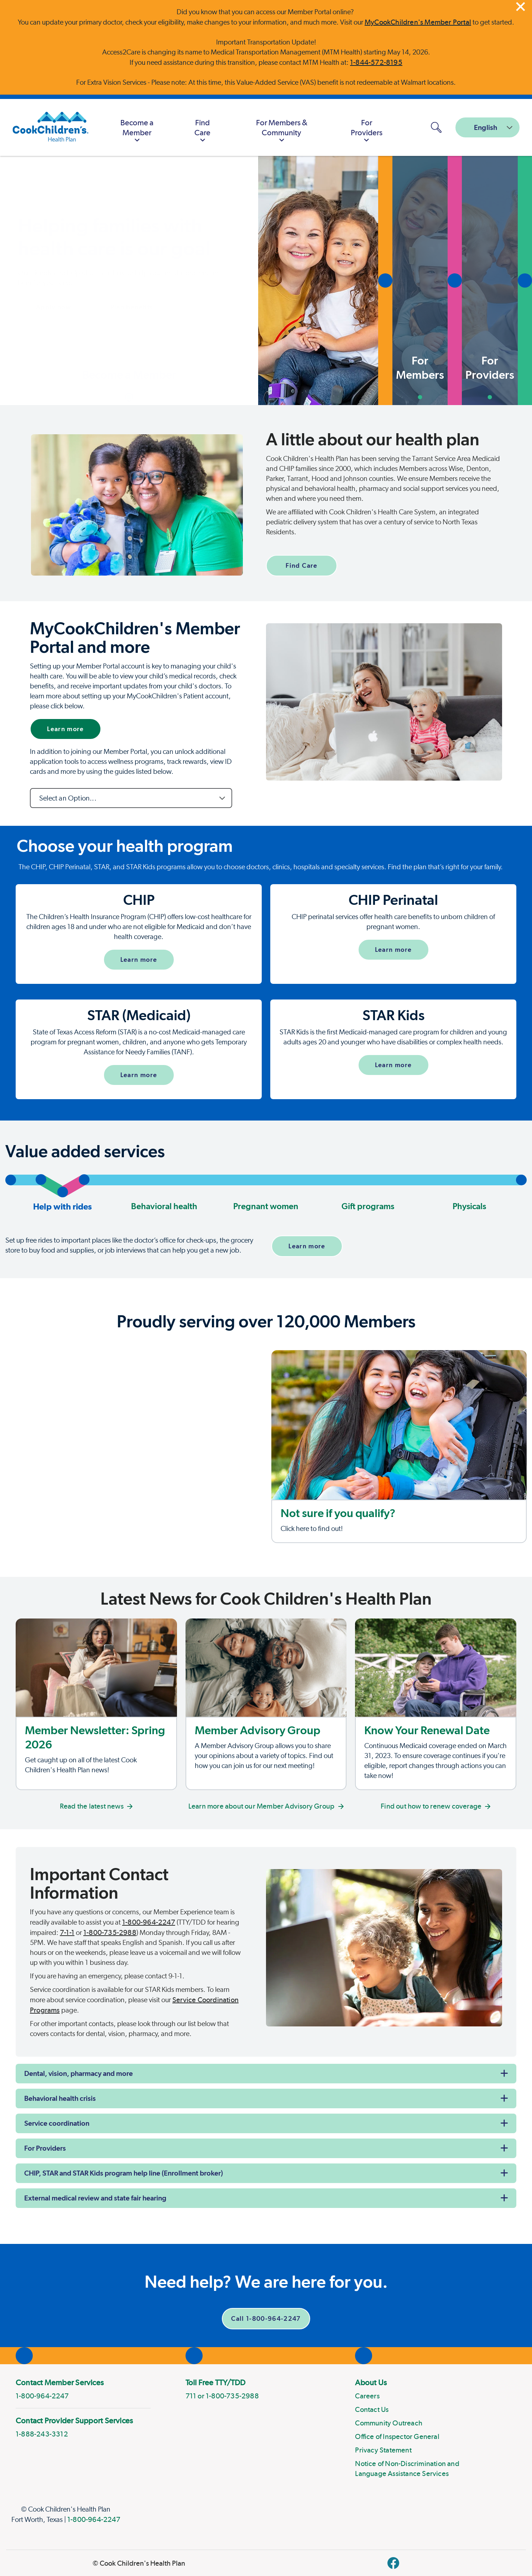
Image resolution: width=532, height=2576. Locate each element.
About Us (371, 2382)
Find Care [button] (202, 131)
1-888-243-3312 (42, 2434)
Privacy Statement (383, 2450)
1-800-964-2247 (148, 1922)
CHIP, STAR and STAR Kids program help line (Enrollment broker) (123, 2173)
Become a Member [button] (136, 131)
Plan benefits (131, 307)
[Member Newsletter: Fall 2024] (96, 1704)
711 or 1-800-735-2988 (222, 2396)
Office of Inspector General (397, 2436)
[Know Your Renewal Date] (435, 1704)
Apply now (53, 307)
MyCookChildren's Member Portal (418, 22)
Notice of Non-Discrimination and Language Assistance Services (407, 2468)
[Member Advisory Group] (266, 1704)
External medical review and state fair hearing (95, 2198)
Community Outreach (388, 2423)
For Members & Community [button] (281, 131)
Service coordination (56, 2123)
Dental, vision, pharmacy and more (78, 2073)
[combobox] (487, 127)
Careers (367, 2396)
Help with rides (62, 1198)
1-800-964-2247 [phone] (42, 2396)
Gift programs (367, 1206)
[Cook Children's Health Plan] (46, 127)
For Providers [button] (366, 131)
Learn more (65, 729)
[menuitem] (137, 127)
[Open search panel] (436, 127)
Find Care (301, 565)
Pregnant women (265, 1206)
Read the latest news (96, 1806)
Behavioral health (164, 1206)
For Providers (45, 2148)
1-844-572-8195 (376, 62)
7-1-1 (67, 1932)
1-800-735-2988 (109, 1932)
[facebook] (393, 2563)
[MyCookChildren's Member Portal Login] (411, 127)
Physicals (469, 1206)
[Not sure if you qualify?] (399, 1446)
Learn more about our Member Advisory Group (266, 1806)
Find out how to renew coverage (436, 1806)
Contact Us (371, 2409)
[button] (180, 280)
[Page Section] (266, 845)
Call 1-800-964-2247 (266, 2318)
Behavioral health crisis (60, 2098)
